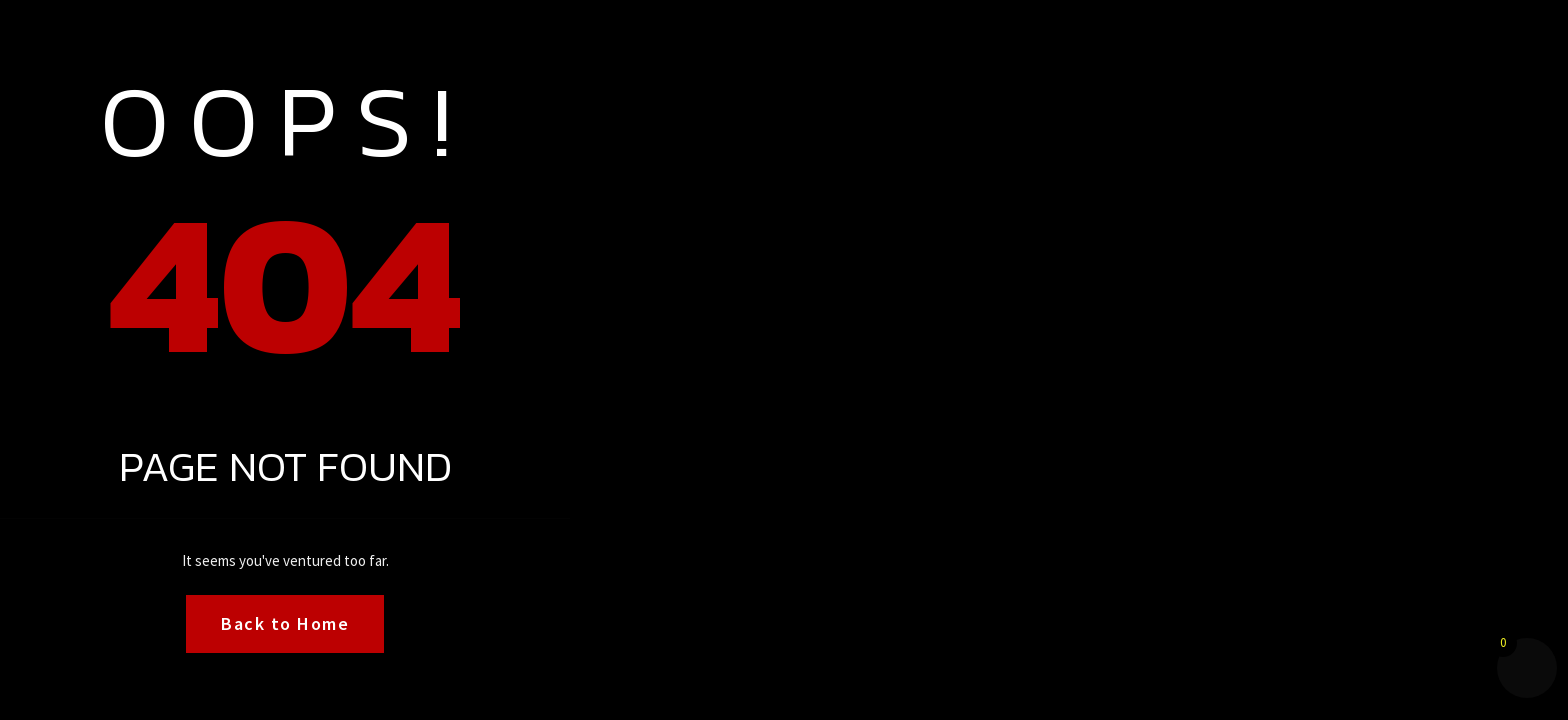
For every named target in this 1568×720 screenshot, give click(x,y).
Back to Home (285, 623)
